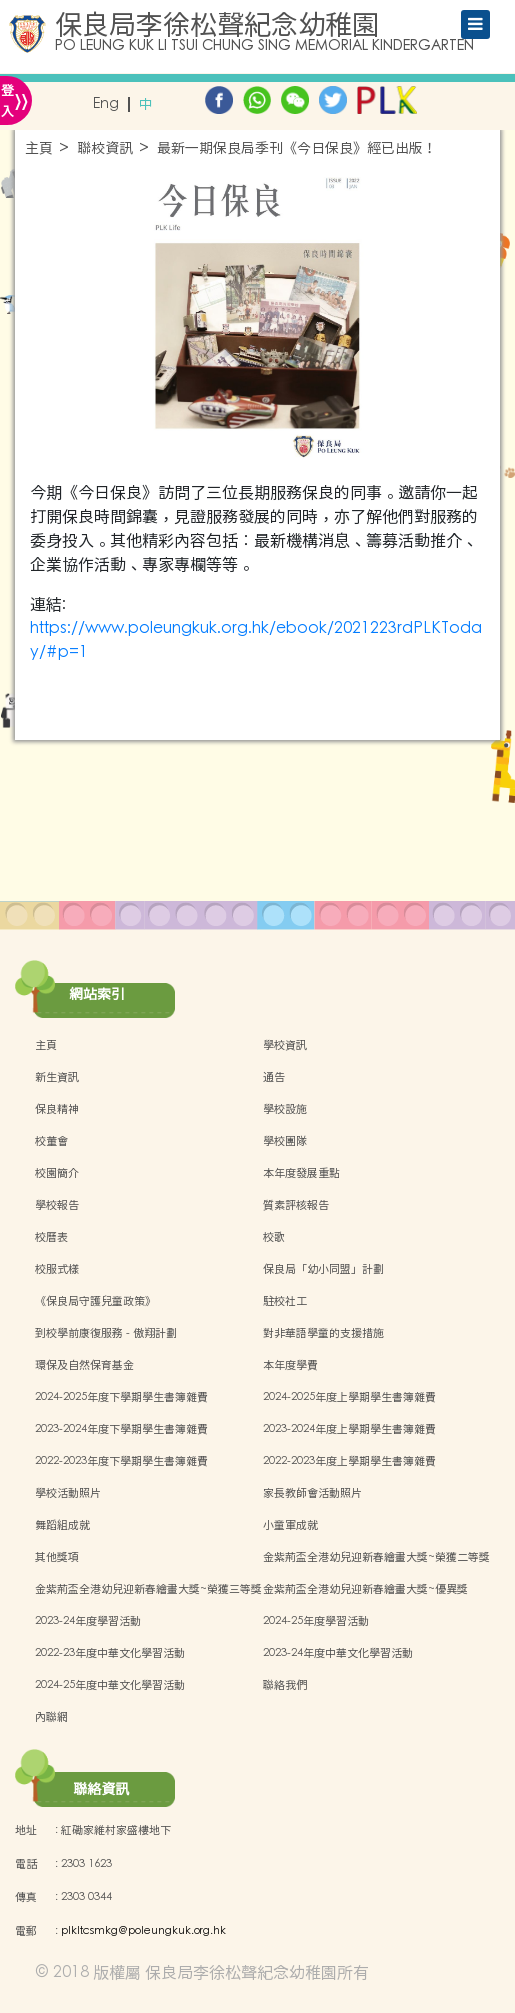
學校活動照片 (68, 1493)
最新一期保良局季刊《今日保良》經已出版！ (297, 148)
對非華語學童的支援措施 (323, 1333)
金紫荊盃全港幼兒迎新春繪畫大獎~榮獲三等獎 (148, 1589)
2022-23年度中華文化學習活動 (110, 1653)
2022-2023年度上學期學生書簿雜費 (349, 1461)
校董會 (51, 1141)
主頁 (39, 148)
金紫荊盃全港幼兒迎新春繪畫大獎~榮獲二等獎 (376, 1557)
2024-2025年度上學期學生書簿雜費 (349, 1397)
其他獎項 (57, 1557)
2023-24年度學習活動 (88, 1621)
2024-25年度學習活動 (316, 1621)
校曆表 (51, 1237)
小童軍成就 (290, 1525)
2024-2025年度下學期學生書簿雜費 (121, 1397)
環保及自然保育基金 (84, 1365)
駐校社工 (285, 1301)
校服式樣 (57, 1269)
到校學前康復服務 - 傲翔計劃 (106, 1333)
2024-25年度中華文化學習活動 (110, 1685)
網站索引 (97, 994)
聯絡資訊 (101, 1789)
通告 (274, 1077)
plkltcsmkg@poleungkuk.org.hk (143, 1931)
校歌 (274, 1237)
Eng (106, 104)
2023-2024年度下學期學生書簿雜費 (121, 1429)
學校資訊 (285, 1045)
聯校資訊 (105, 148)
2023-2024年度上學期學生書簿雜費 (349, 1429)
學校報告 (57, 1205)
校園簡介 (57, 1173)
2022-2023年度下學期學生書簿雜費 (121, 1461)
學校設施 (285, 1109)
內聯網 (51, 1717)
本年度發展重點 (301, 1173)
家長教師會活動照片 (312, 1493)
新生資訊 (57, 1077)
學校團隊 (285, 1141)
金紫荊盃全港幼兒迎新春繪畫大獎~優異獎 (365, 1589)
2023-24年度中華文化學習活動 (338, 1653)
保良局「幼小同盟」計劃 (323, 1269)
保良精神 (57, 1109)
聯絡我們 (285, 1685)
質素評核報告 (296, 1205)
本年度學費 (290, 1365)
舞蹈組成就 (62, 1525)
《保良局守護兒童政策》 (95, 1301)
